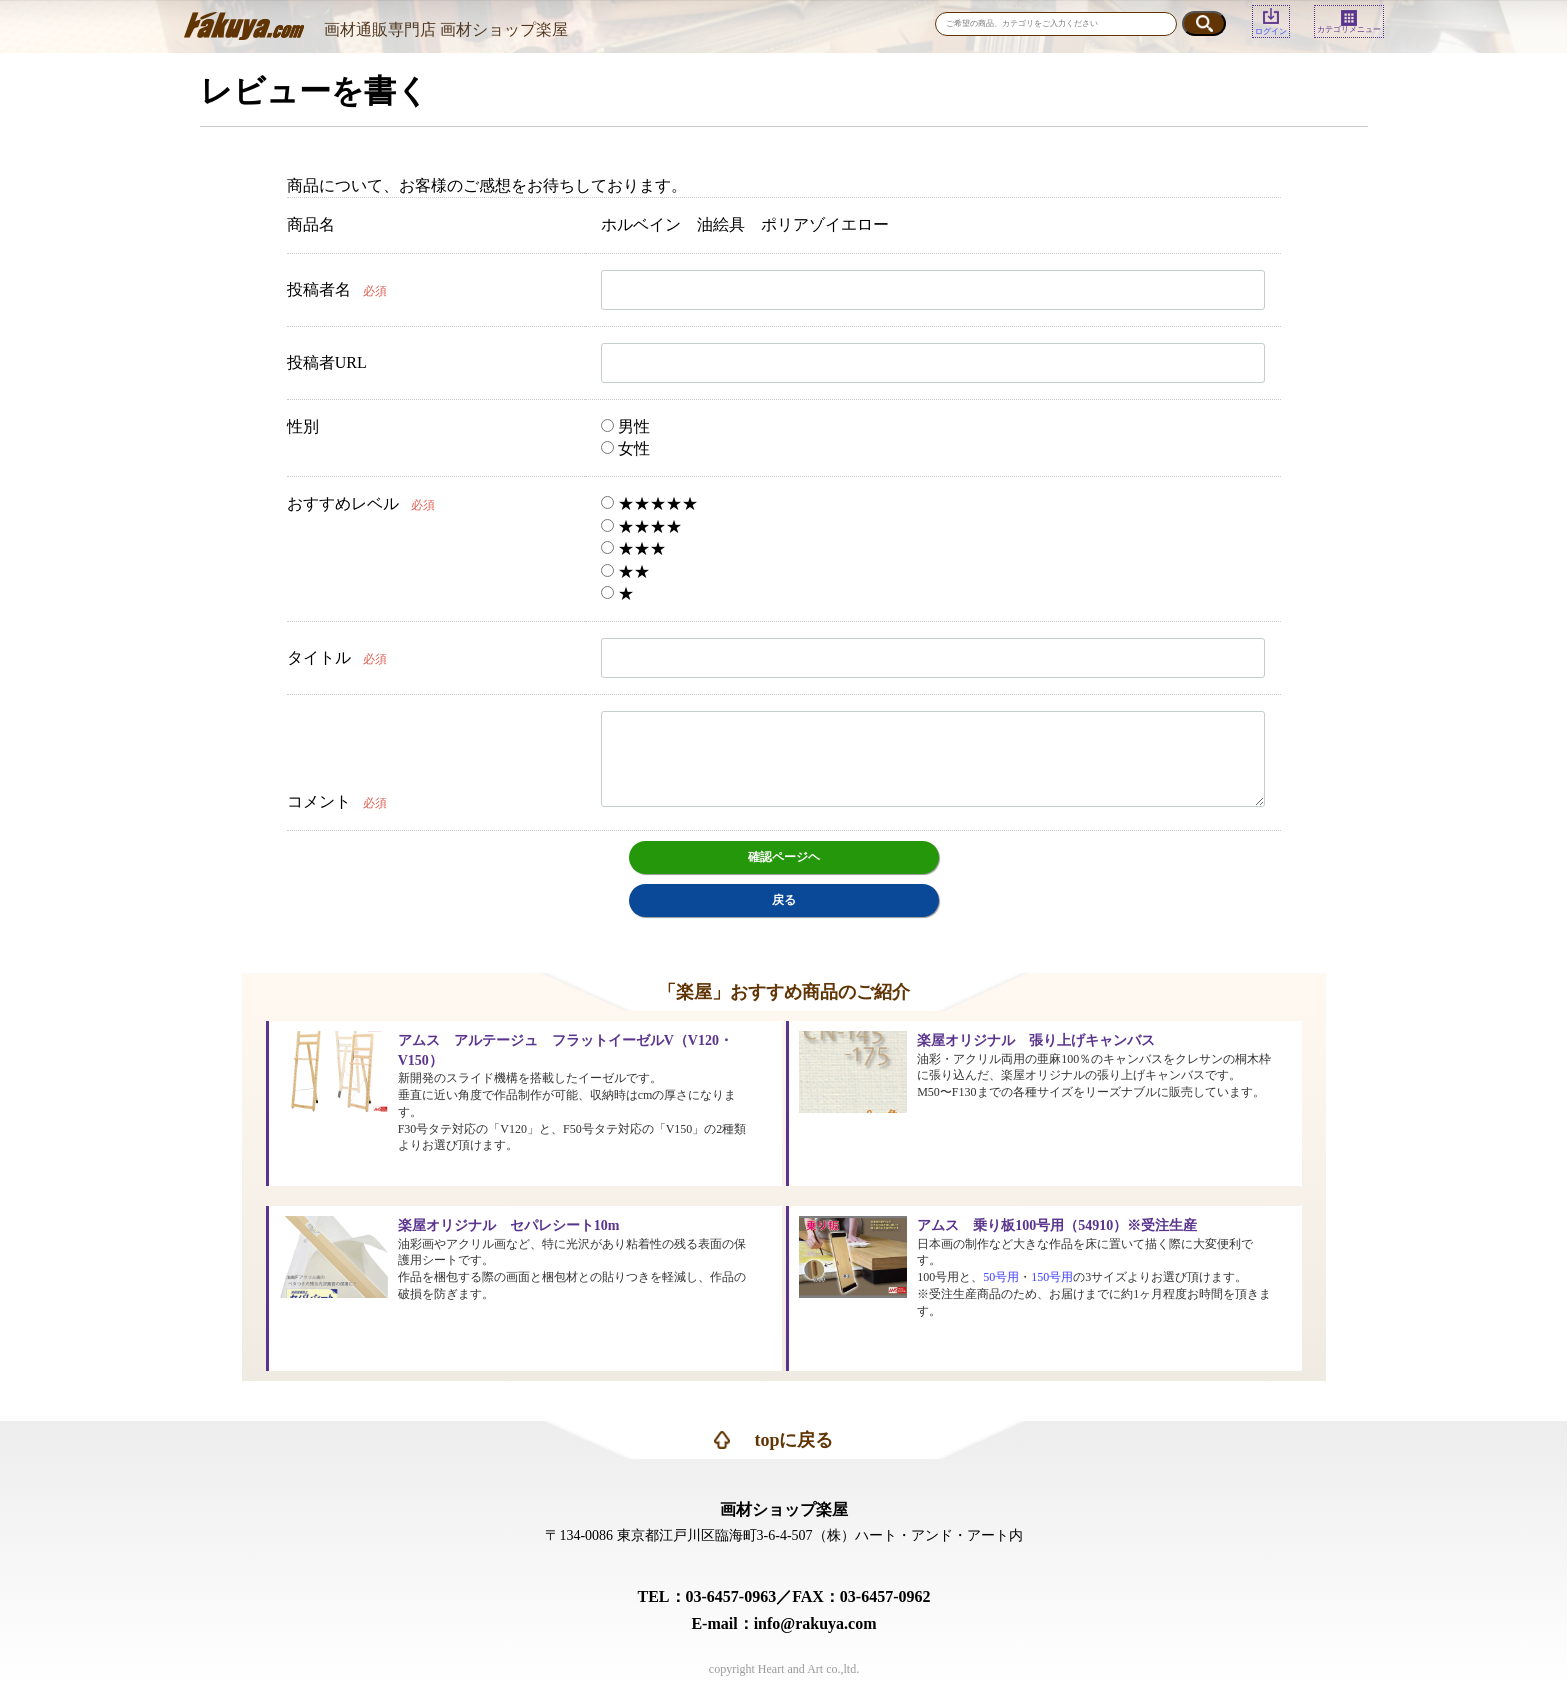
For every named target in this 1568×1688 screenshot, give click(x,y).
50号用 (1001, 1277)
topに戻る (793, 1440)
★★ (625, 571)
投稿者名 (319, 289)
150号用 (1052, 1277)
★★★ (633, 548)
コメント (319, 801)
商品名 (311, 224)
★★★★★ (649, 503)
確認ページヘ (784, 857)
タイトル (319, 657)
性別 (303, 426)
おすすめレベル (343, 503)
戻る (784, 900)
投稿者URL (327, 362)
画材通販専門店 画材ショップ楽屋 (446, 29)
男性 (625, 426)
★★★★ (641, 526)
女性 (625, 448)
